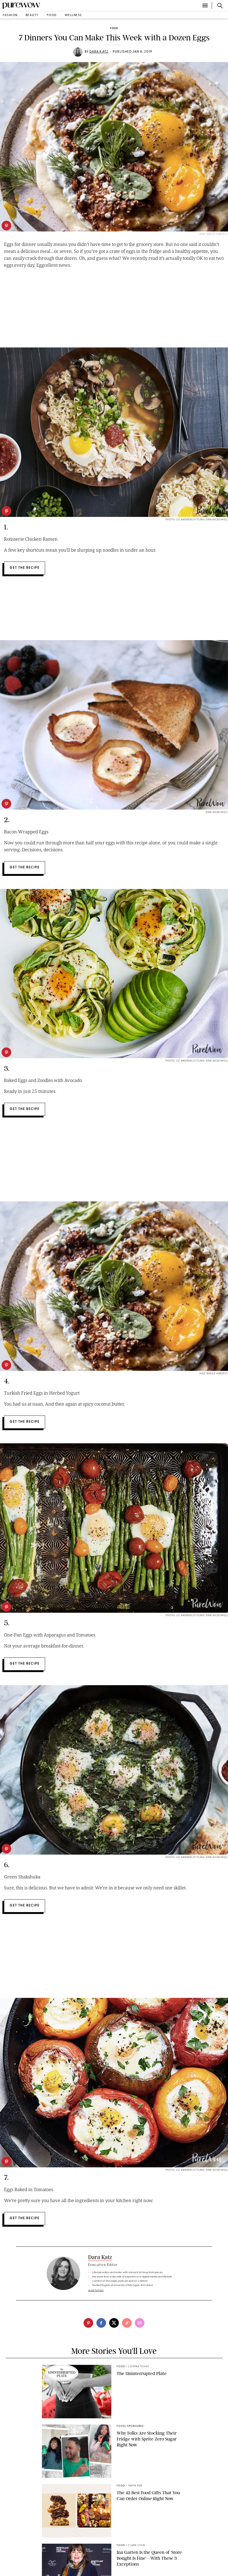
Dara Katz (98, 51)
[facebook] (101, 2323)
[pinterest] (6, 225)
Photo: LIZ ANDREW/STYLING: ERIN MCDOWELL (197, 520)
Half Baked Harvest (213, 1373)
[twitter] (114, 2323)
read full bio (96, 2290)
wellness (73, 15)
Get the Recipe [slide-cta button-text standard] (25, 568)
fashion (10, 15)
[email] (139, 2323)
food (52, 15)
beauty (32, 15)
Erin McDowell (217, 812)
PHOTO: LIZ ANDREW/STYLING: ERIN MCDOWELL (197, 1061)
